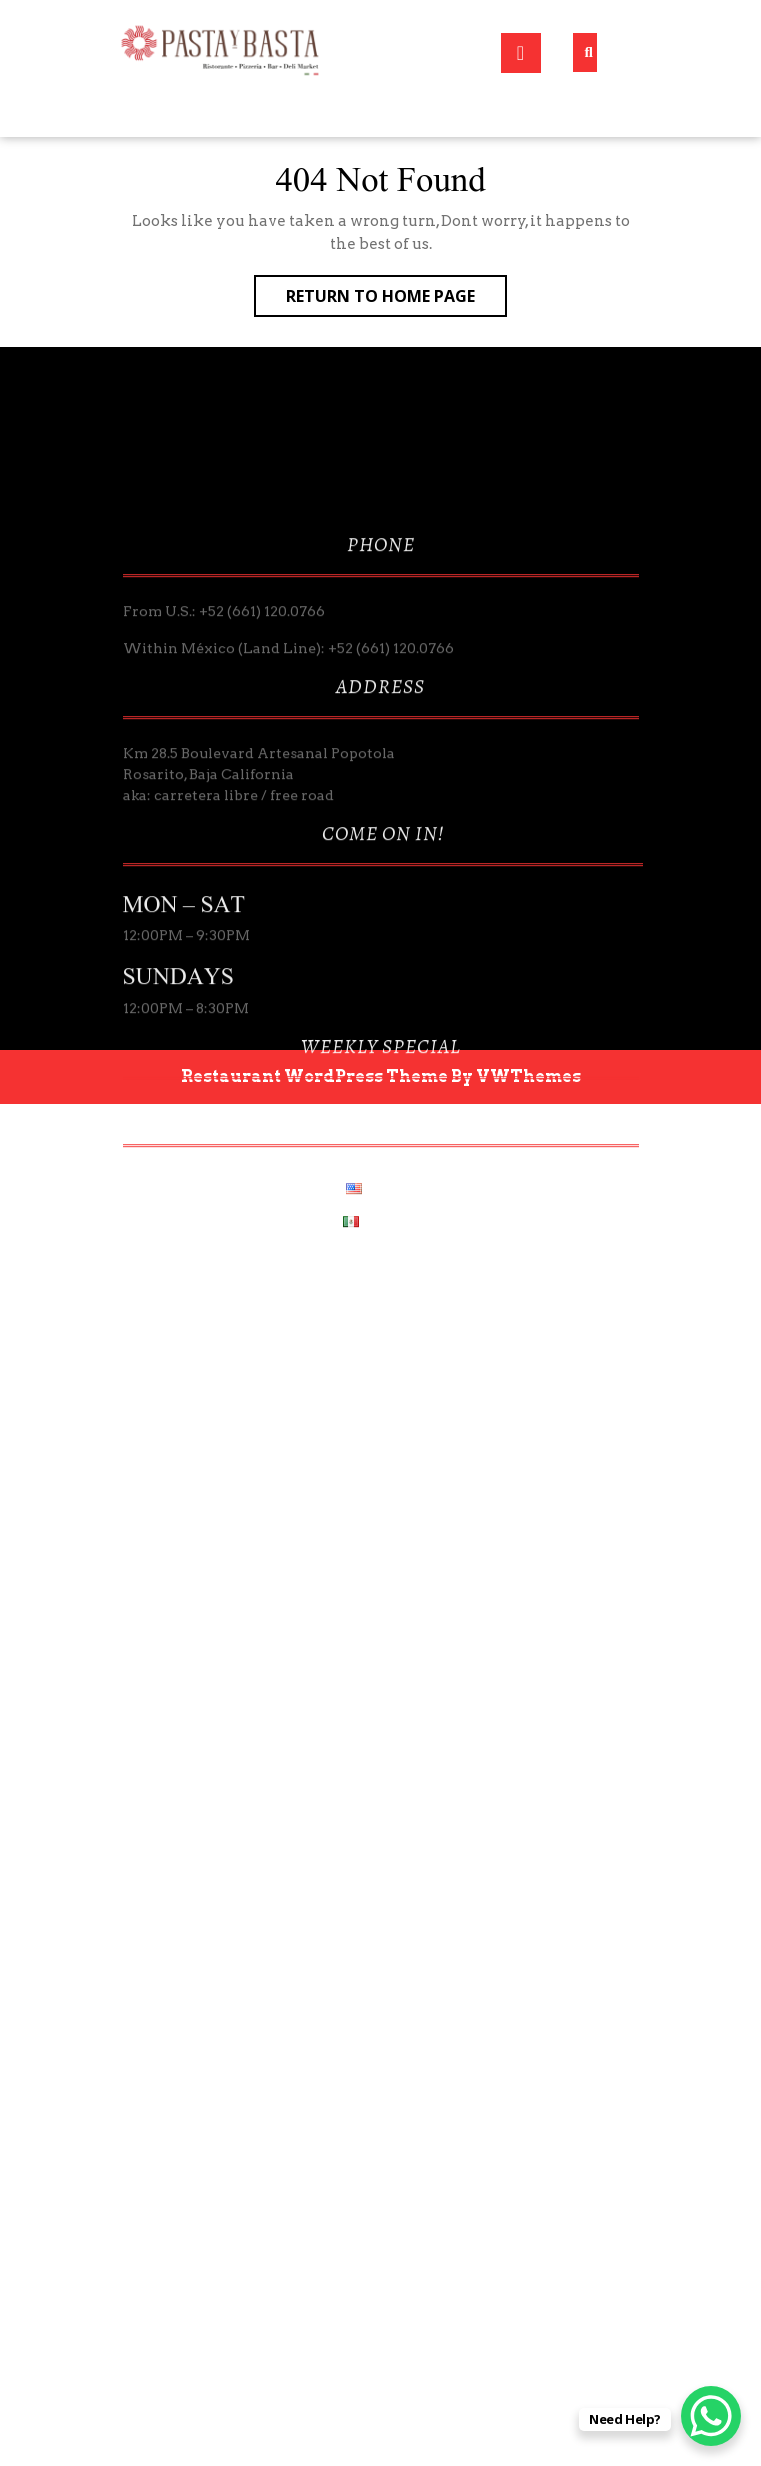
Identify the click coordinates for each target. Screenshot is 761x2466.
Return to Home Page (396, 300)
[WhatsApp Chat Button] (711, 2416)
